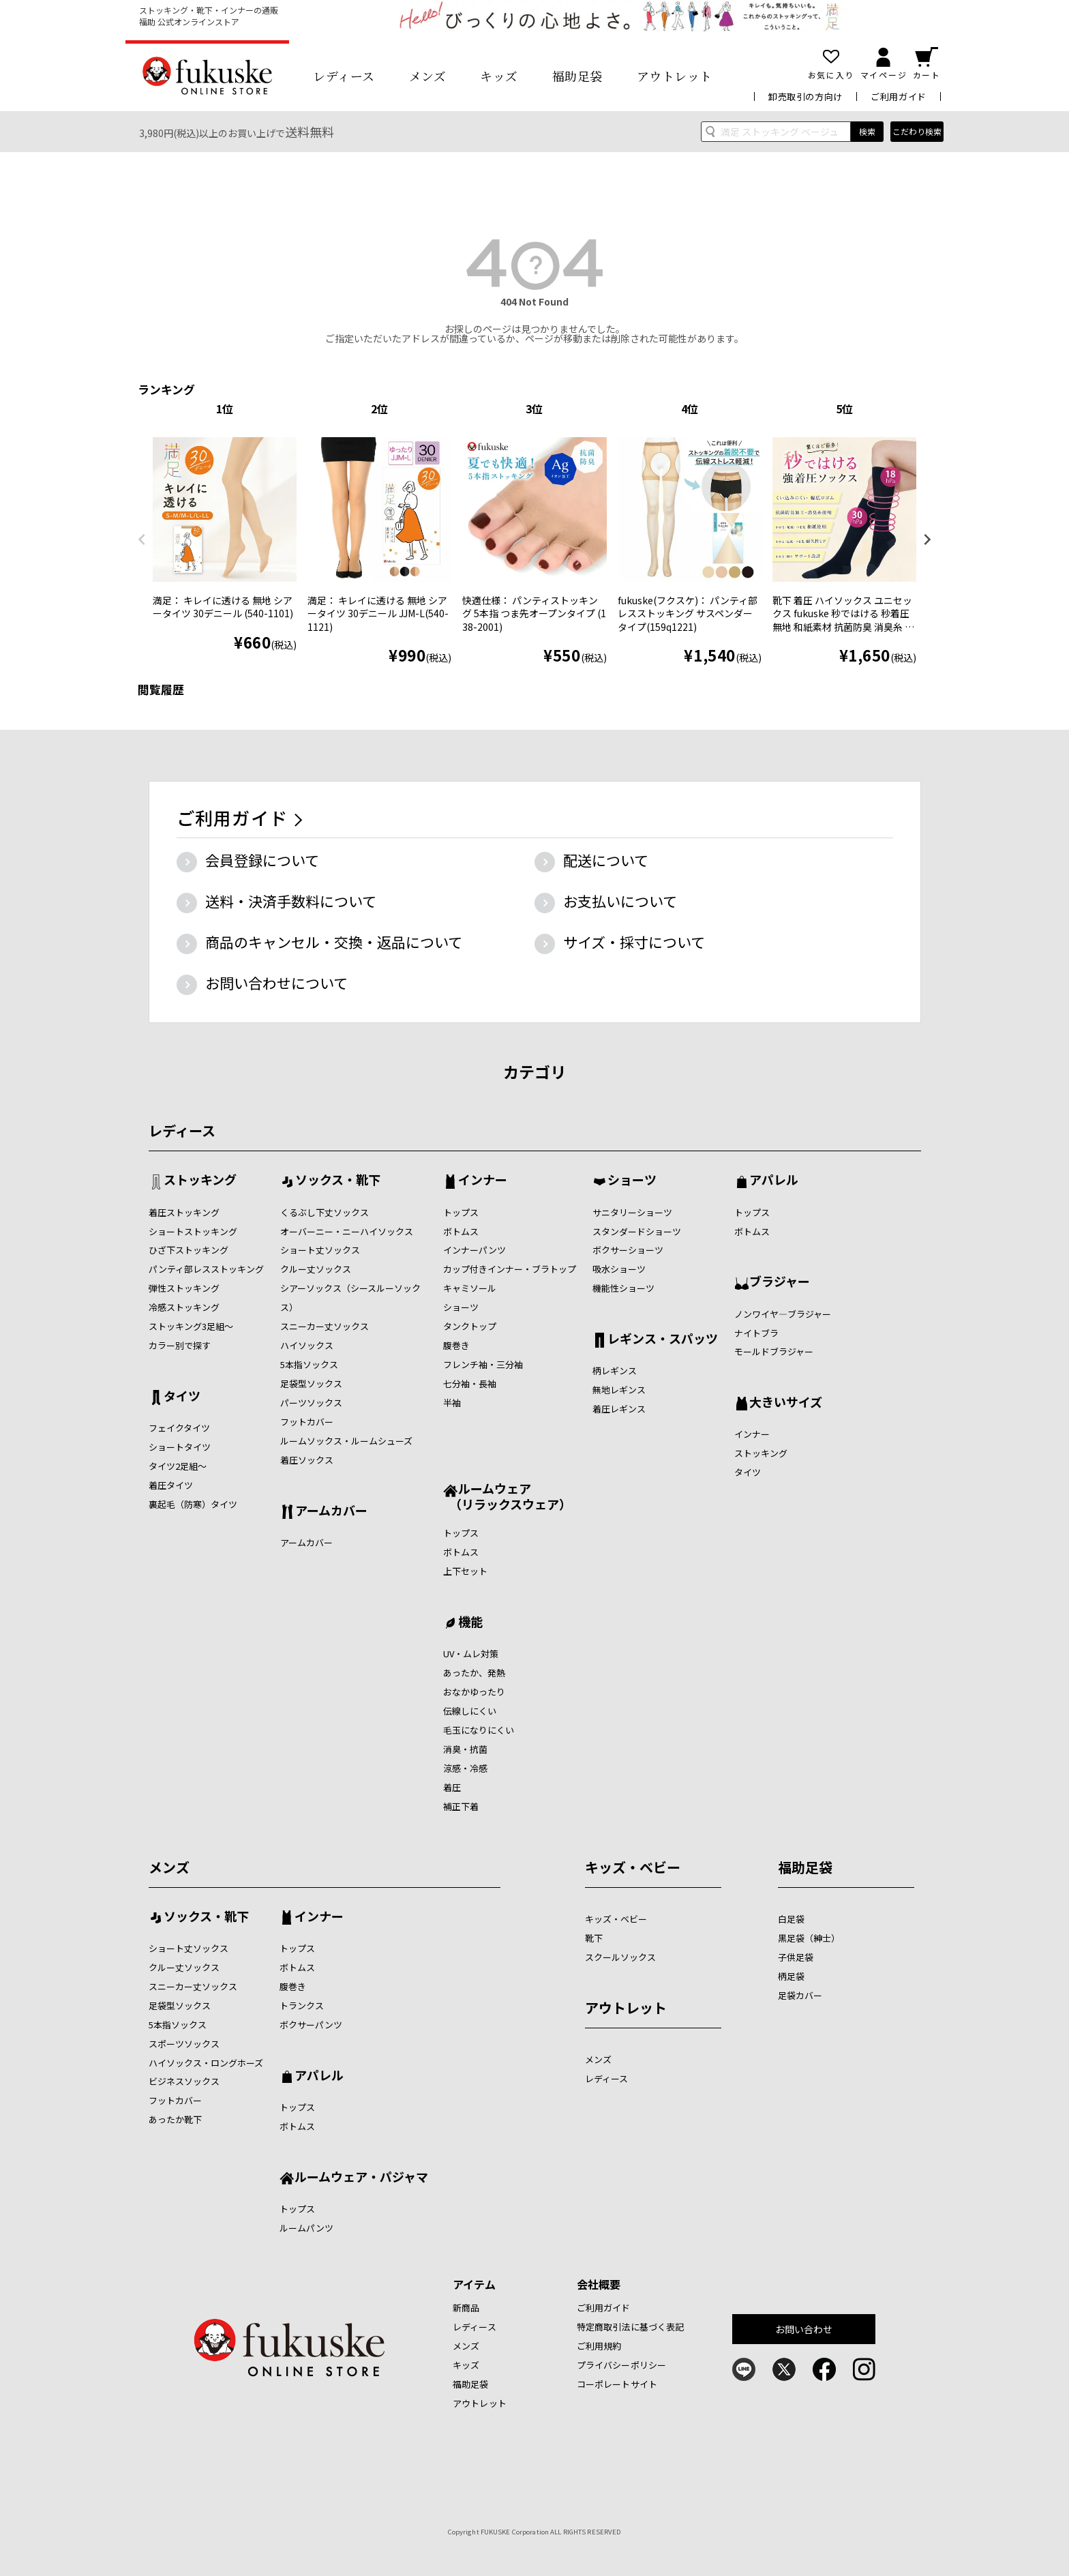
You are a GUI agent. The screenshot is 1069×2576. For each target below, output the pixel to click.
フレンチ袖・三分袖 (483, 1364)
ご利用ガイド (899, 96)
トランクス (302, 2005)
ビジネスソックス (184, 2081)
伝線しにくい (469, 1710)
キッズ (499, 76)
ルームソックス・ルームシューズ (346, 1440)
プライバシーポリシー (621, 2364)
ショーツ (461, 1307)
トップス (461, 1212)
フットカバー (306, 1421)
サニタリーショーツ (632, 1212)
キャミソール (469, 1288)
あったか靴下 (175, 2119)
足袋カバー (800, 1995)
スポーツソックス (184, 2043)
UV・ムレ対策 (470, 1653)
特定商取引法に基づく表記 (630, 2326)
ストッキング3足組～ (191, 1326)
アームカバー (331, 1511)
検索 (867, 131)
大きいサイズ (785, 1402)
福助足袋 (577, 76)
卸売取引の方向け (805, 96)
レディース (344, 76)
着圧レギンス (619, 1408)
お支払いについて (620, 901)
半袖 (452, 1402)
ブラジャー (779, 1282)
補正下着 (461, 1806)
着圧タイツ (171, 1485)
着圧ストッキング (184, 1212)
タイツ (182, 1396)
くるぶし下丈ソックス (324, 1212)
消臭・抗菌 (465, 1749)
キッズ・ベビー (632, 1867)
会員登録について (262, 860)
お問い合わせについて (276, 983)
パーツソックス (311, 1402)
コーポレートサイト (617, 2384)
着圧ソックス (306, 1459)
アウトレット (674, 76)
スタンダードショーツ (636, 1231)
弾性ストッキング (184, 1288)
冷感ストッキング (184, 1307)
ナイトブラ (756, 1333)
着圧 (452, 1787)
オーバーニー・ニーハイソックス (346, 1231)
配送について (605, 860)
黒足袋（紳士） (809, 1937)
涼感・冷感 (465, 1768)
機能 (470, 1622)
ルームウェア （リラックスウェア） (507, 1496)
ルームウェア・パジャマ (361, 2177)
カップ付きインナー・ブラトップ (509, 1268)
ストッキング (200, 1180)
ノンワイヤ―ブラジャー (782, 1313)
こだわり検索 (917, 131)
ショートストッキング (193, 1231)
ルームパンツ (306, 2227)
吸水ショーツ (619, 1268)
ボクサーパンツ (311, 2024)
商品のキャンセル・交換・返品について (333, 942)
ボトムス (461, 1231)
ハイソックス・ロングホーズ (206, 2062)
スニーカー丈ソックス (324, 1326)
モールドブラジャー (773, 1351)
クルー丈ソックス (315, 1268)
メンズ (428, 76)
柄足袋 (791, 1976)
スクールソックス (620, 1957)
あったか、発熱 (474, 1672)
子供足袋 (795, 1957)
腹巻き (456, 1345)
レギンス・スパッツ (662, 1339)
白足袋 (791, 1918)
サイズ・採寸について (634, 942)
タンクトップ (469, 1326)
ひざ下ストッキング (188, 1249)
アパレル (773, 1180)
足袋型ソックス (311, 1383)
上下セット (465, 1571)
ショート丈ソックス (320, 1249)
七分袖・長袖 (469, 1383)
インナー (482, 1180)
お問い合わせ (804, 2329)
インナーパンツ (474, 1249)
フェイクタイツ (179, 1427)
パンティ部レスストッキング (206, 1268)
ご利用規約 (599, 2345)
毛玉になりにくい (478, 1729)
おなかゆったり (474, 1691)
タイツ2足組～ (178, 1466)
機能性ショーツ (623, 1288)
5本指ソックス (309, 1364)
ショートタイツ (180, 1446)
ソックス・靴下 (337, 1180)
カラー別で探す (180, 1345)
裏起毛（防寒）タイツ (193, 1504)
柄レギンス (614, 1370)
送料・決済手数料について (290, 901)
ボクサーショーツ (627, 1249)
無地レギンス (619, 1389)
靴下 (594, 1937)
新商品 (466, 2307)
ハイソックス (306, 1345)
